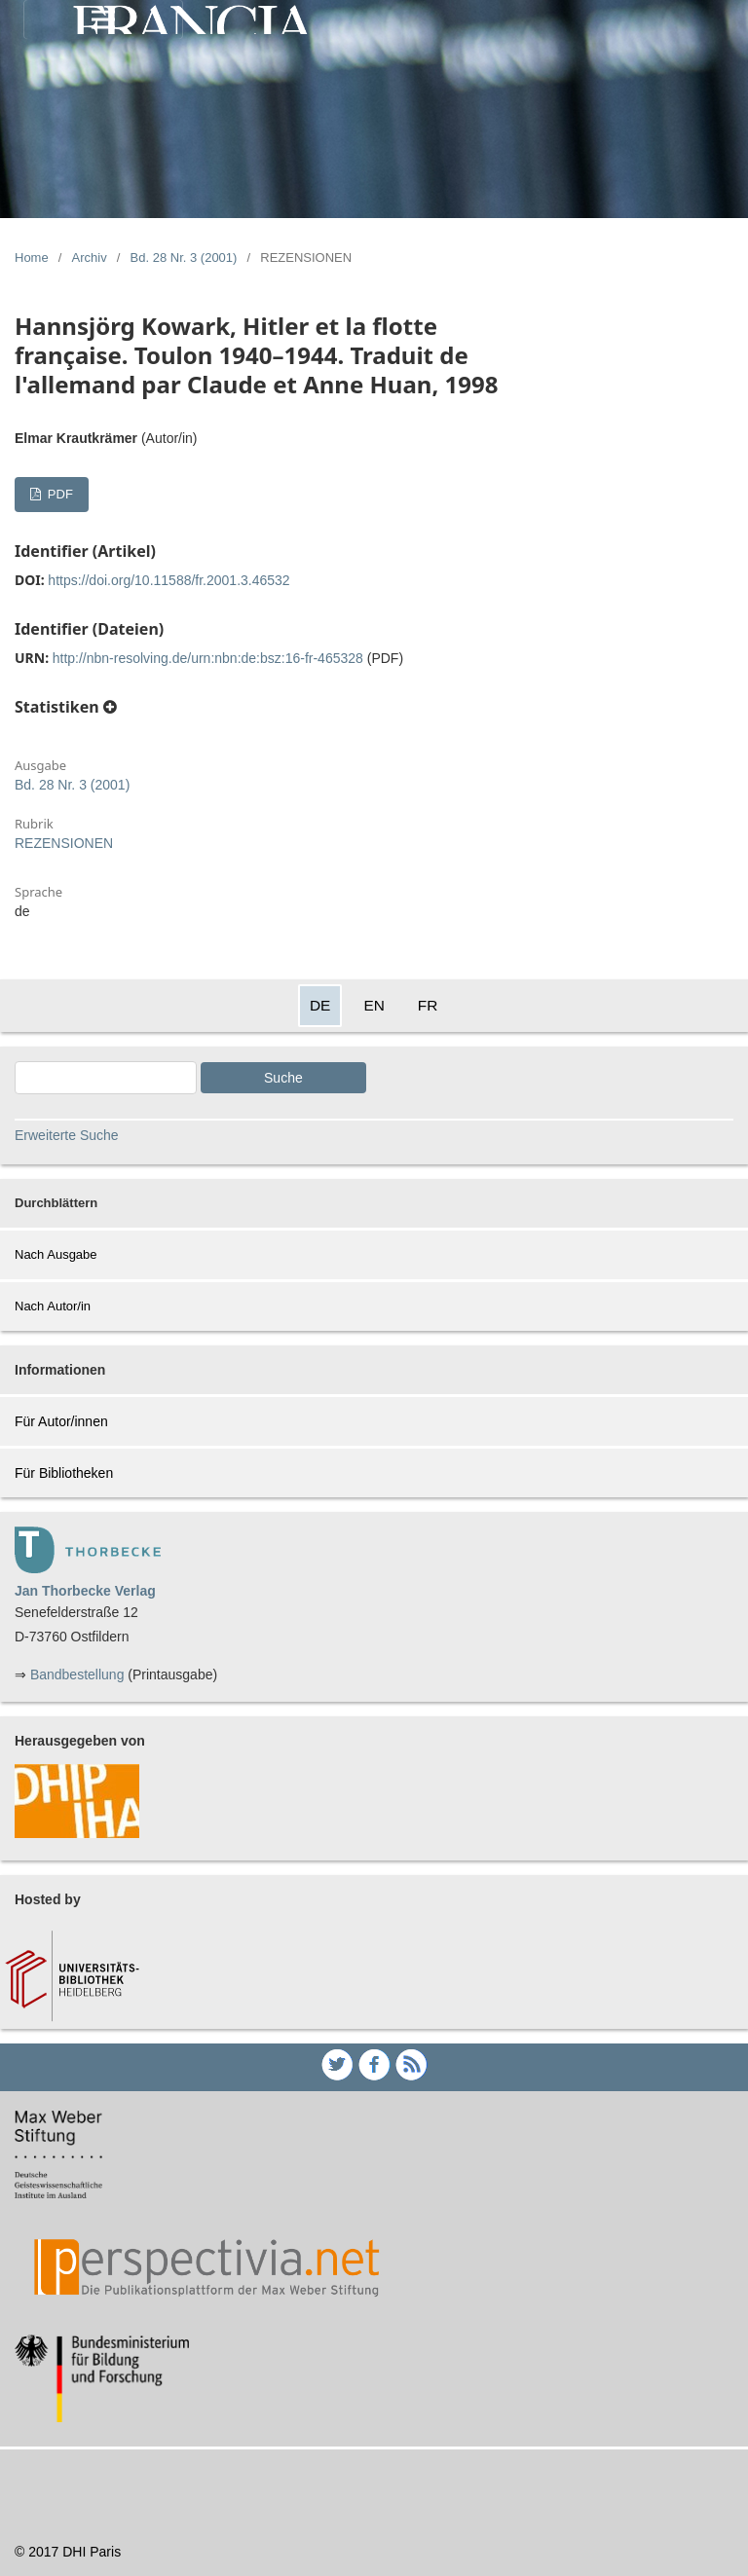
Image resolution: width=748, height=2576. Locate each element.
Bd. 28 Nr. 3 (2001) (184, 257)
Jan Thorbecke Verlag (85, 1591)
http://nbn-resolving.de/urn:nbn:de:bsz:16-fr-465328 (208, 658)
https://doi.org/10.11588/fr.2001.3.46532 (168, 580)
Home (32, 257)
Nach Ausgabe (56, 1254)
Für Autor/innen (61, 1421)
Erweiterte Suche (67, 1135)
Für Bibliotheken (64, 1473)
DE (320, 1005)
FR (428, 1005)
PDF (58, 494)
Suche (283, 1078)
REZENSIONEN (64, 843)
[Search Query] (106, 1077)
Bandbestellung (77, 1674)
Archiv (89, 257)
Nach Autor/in (53, 1306)
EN (373, 1005)
